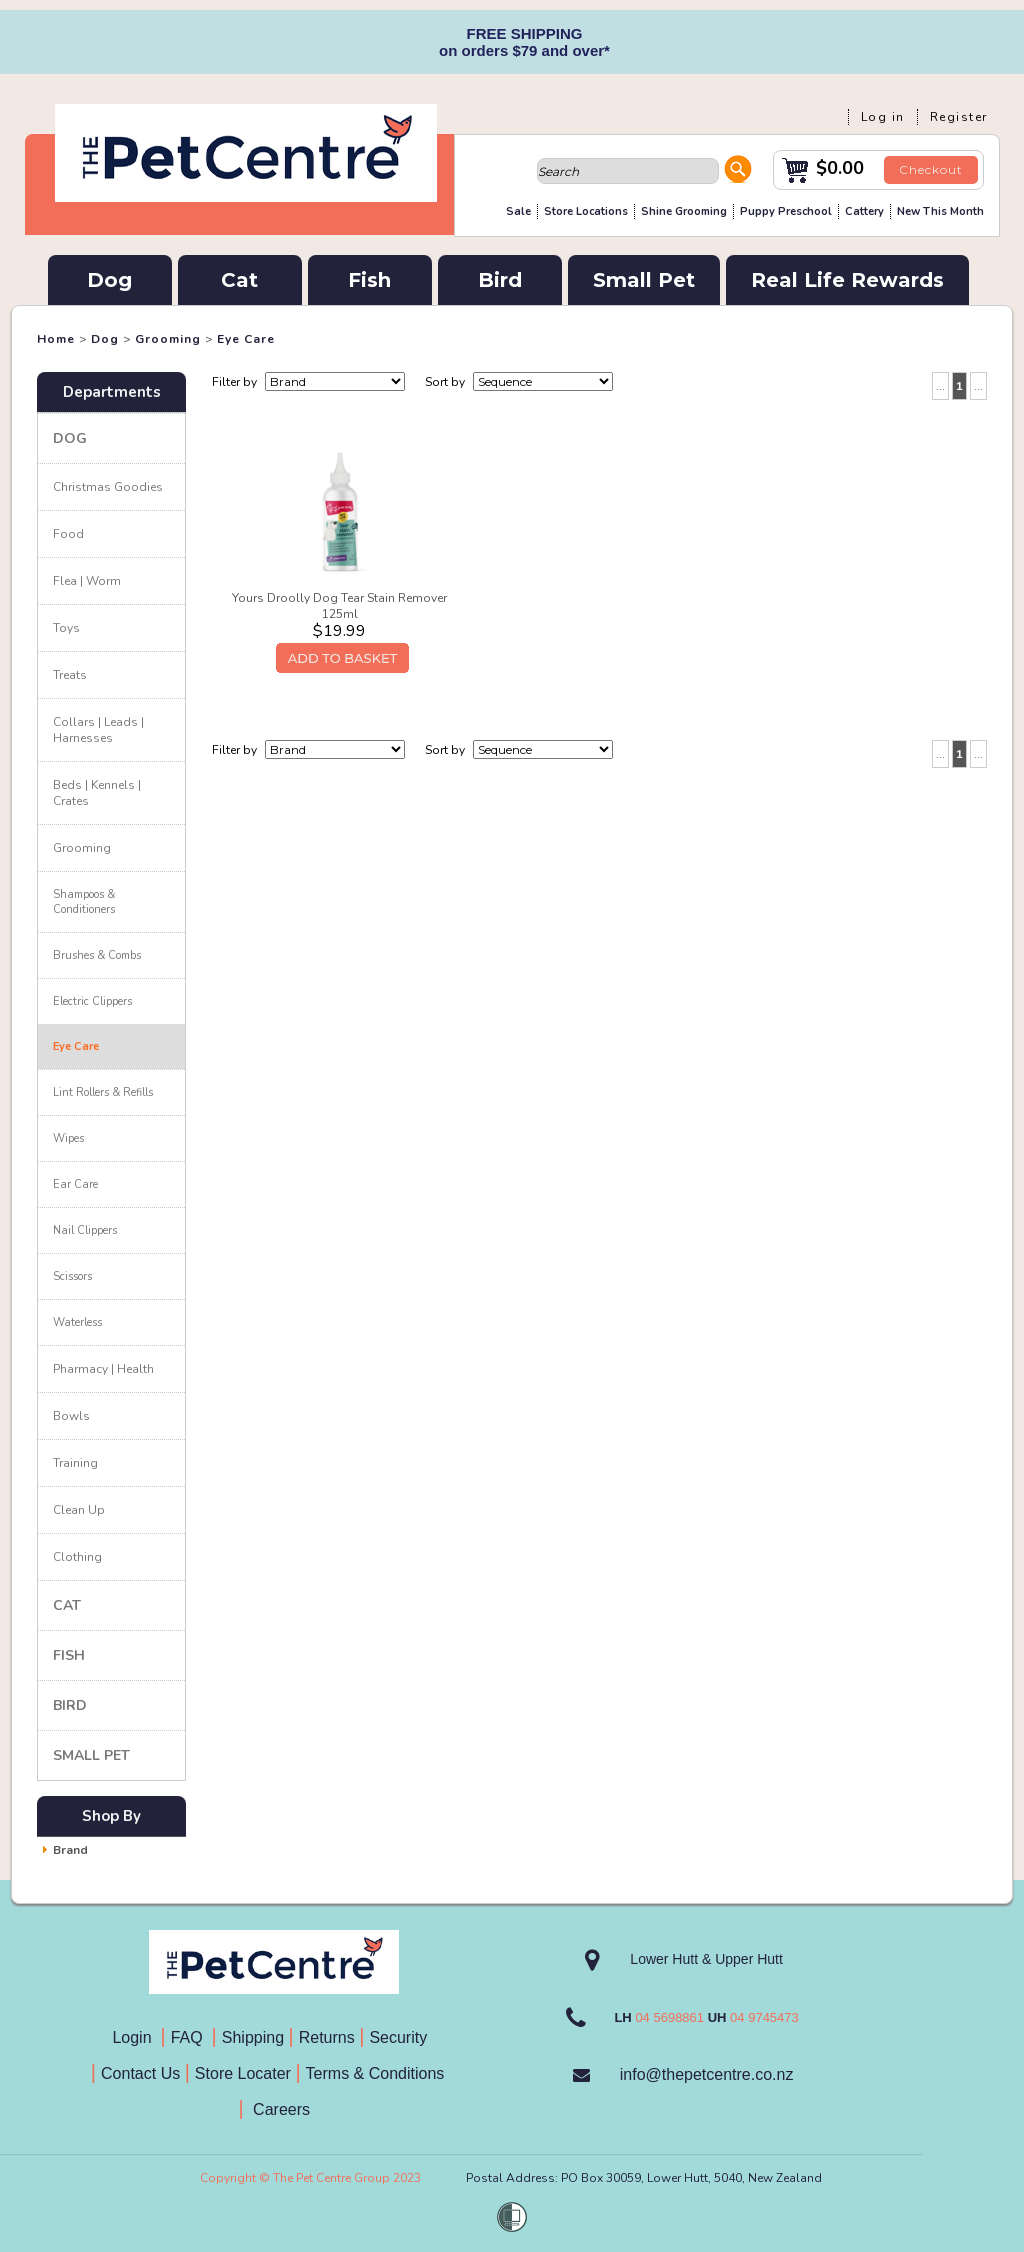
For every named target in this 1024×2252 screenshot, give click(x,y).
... (940, 386)
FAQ (191, 2037)
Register (959, 117)
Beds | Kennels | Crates (97, 793)
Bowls (71, 1416)
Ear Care (75, 1184)
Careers (279, 2109)
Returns (327, 2037)
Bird (500, 280)
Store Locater (243, 2073)
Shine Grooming (684, 211)
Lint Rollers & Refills (103, 1092)
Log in (883, 117)
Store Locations (586, 211)
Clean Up (79, 1510)
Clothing (77, 1557)
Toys (66, 628)
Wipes (68, 1138)
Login (136, 2037)
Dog (109, 280)
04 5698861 (669, 2017)
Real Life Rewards (847, 280)
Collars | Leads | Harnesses (98, 730)
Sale (518, 211)
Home (56, 339)
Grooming (168, 339)
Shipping (253, 2037)
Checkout (931, 169)
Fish (369, 280)
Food (68, 534)
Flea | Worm (87, 581)
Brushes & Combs (97, 955)
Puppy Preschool (786, 211)
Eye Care (246, 339)
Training (75, 1463)
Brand (70, 1850)
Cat (239, 280)
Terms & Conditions (382, 2073)
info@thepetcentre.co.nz (707, 2074)
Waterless (77, 1322)
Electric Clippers (92, 1001)
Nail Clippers (85, 1230)
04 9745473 (764, 2017)
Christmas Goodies (108, 487)
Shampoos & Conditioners (84, 902)
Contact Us (143, 2073)
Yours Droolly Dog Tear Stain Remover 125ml (339, 606)
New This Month (940, 211)
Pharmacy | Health (103, 1369)
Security (400, 2037)
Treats (70, 675)
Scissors (72, 1276)
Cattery (864, 211)
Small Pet (644, 280)
